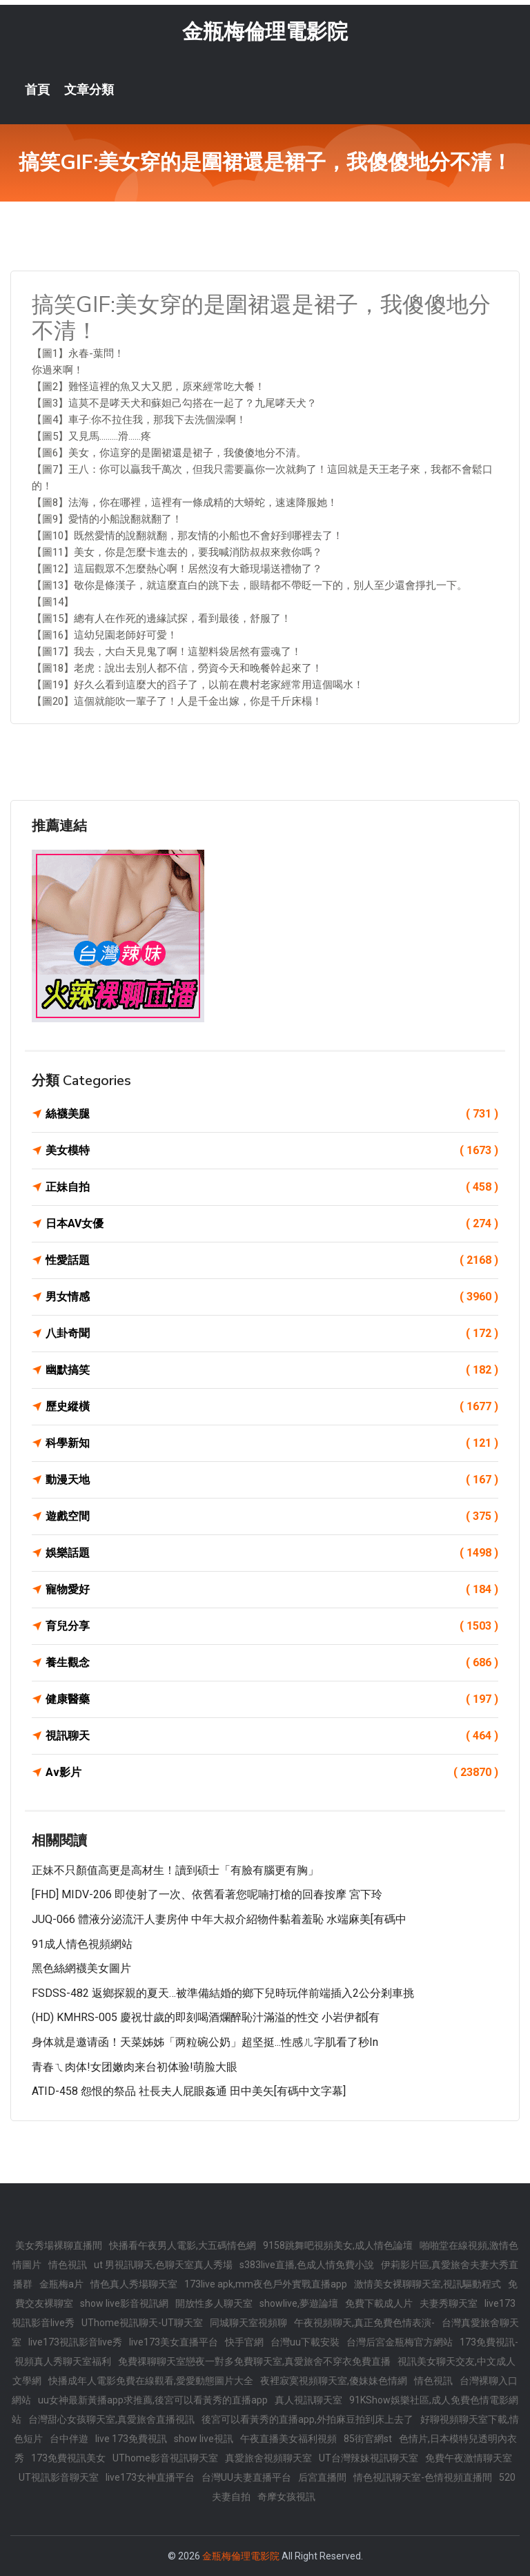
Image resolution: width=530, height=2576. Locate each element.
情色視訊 (67, 2264)
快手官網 (244, 2342)
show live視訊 (203, 2438)
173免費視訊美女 (68, 2457)
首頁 (37, 90)
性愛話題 (272, 1260)
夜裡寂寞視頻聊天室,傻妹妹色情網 (333, 2380)
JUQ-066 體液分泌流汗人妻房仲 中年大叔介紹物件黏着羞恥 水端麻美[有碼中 (219, 1919)
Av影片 (272, 1772)
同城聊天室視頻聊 (248, 2322)
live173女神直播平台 (150, 2477)
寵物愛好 (272, 1589)
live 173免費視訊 (131, 2438)
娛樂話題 (272, 1553)
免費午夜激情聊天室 (468, 2457)
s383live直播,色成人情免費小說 (306, 2264)
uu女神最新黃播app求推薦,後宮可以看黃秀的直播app (153, 2400)
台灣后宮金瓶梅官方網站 (399, 2342)
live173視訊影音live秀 (75, 2342)
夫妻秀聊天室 (449, 2303)
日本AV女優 (272, 1223)
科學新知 (272, 1443)
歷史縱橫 (272, 1406)
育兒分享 (272, 1626)
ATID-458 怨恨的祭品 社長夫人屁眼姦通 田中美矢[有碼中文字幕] (189, 2091)
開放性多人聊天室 (214, 2303)
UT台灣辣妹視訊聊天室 (368, 2457)
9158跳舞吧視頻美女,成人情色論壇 (338, 2245)
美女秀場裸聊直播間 (58, 2245)
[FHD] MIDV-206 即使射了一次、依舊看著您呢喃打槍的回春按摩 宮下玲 (207, 1894)
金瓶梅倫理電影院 (265, 31)
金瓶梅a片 (61, 2284)
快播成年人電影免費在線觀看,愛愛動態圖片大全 (150, 2380)
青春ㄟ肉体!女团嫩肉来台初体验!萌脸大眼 (134, 2067)
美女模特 (272, 1150)
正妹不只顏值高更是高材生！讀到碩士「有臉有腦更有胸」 (175, 1870)
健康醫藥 (272, 1699)
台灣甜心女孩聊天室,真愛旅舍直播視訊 (111, 2419)
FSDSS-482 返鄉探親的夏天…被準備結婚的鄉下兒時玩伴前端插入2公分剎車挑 (223, 1993)
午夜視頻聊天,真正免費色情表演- (364, 2322)
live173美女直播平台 (173, 2342)
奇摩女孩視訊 (286, 2496)
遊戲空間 (272, 1516)
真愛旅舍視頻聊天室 (268, 2457)
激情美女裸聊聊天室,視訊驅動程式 (427, 2284)
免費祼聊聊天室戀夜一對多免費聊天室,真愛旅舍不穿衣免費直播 (254, 2361)
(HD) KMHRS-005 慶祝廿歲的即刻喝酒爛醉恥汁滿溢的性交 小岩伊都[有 (206, 2017)
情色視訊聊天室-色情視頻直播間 (422, 2477)
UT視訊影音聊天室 (59, 2477)
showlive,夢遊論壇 (298, 2303)
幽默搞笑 (272, 1370)
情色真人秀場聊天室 (133, 2284)
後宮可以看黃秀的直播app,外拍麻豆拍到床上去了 (307, 2419)
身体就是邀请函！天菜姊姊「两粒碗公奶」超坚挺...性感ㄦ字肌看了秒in (205, 2042)
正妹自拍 (272, 1187)
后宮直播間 (322, 2477)
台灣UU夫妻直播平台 (246, 2477)
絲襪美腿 (272, 1114)
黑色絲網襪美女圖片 (81, 1968)
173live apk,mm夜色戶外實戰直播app (265, 2284)
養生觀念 (272, 1662)
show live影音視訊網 (124, 2303)
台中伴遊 (69, 2438)
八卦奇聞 (272, 1333)
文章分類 (89, 90)
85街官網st (368, 2438)
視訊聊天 (272, 1736)
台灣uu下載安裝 (305, 2342)
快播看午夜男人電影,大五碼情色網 (182, 2245)
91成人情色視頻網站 (82, 1944)
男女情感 (272, 1297)
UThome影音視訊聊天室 (165, 2457)
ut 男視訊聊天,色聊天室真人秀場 (163, 2264)
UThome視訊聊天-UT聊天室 (142, 2322)
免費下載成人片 (379, 2303)
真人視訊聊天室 (308, 2400)
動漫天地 (272, 1480)
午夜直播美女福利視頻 (288, 2438)
